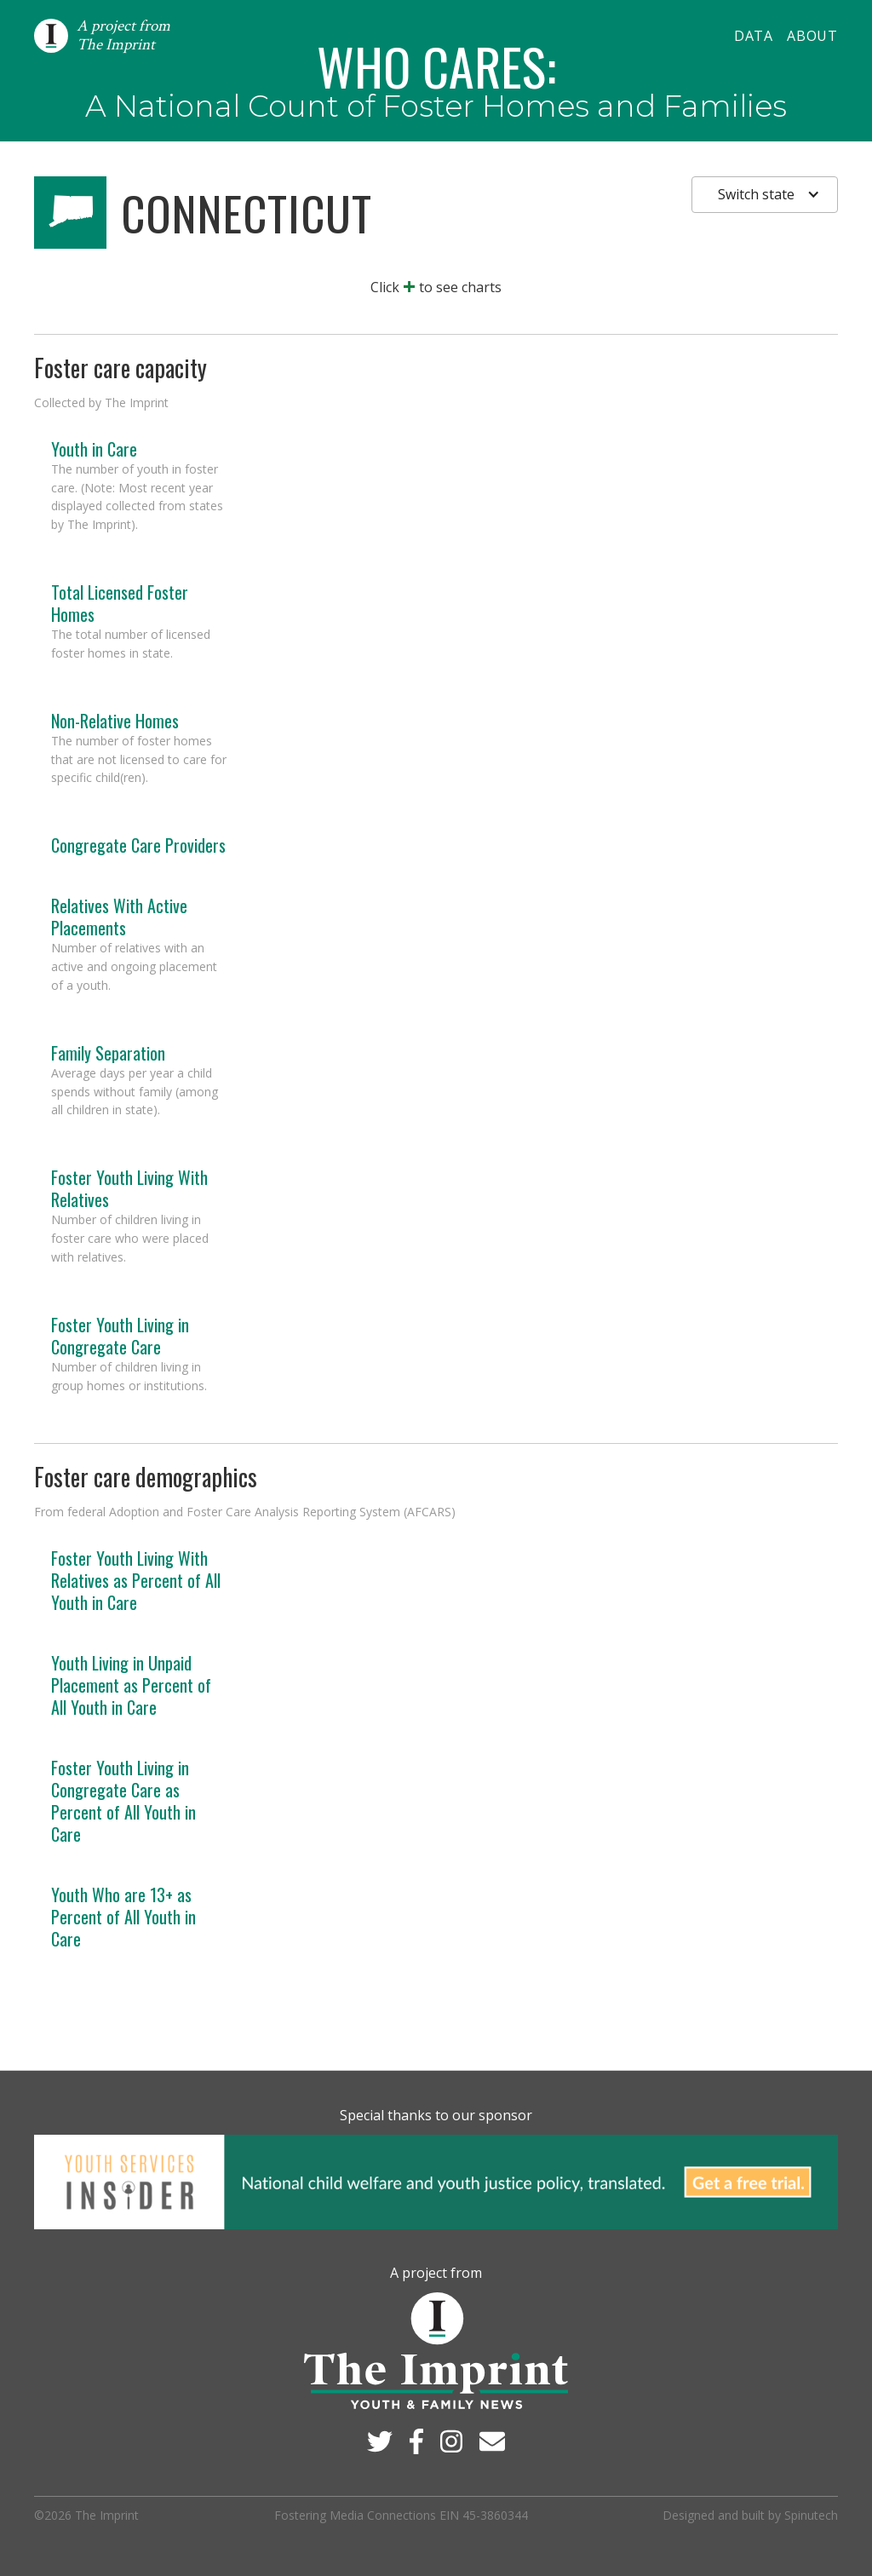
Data (753, 35)
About (812, 35)
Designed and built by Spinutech (750, 2515)
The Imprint (107, 2515)
